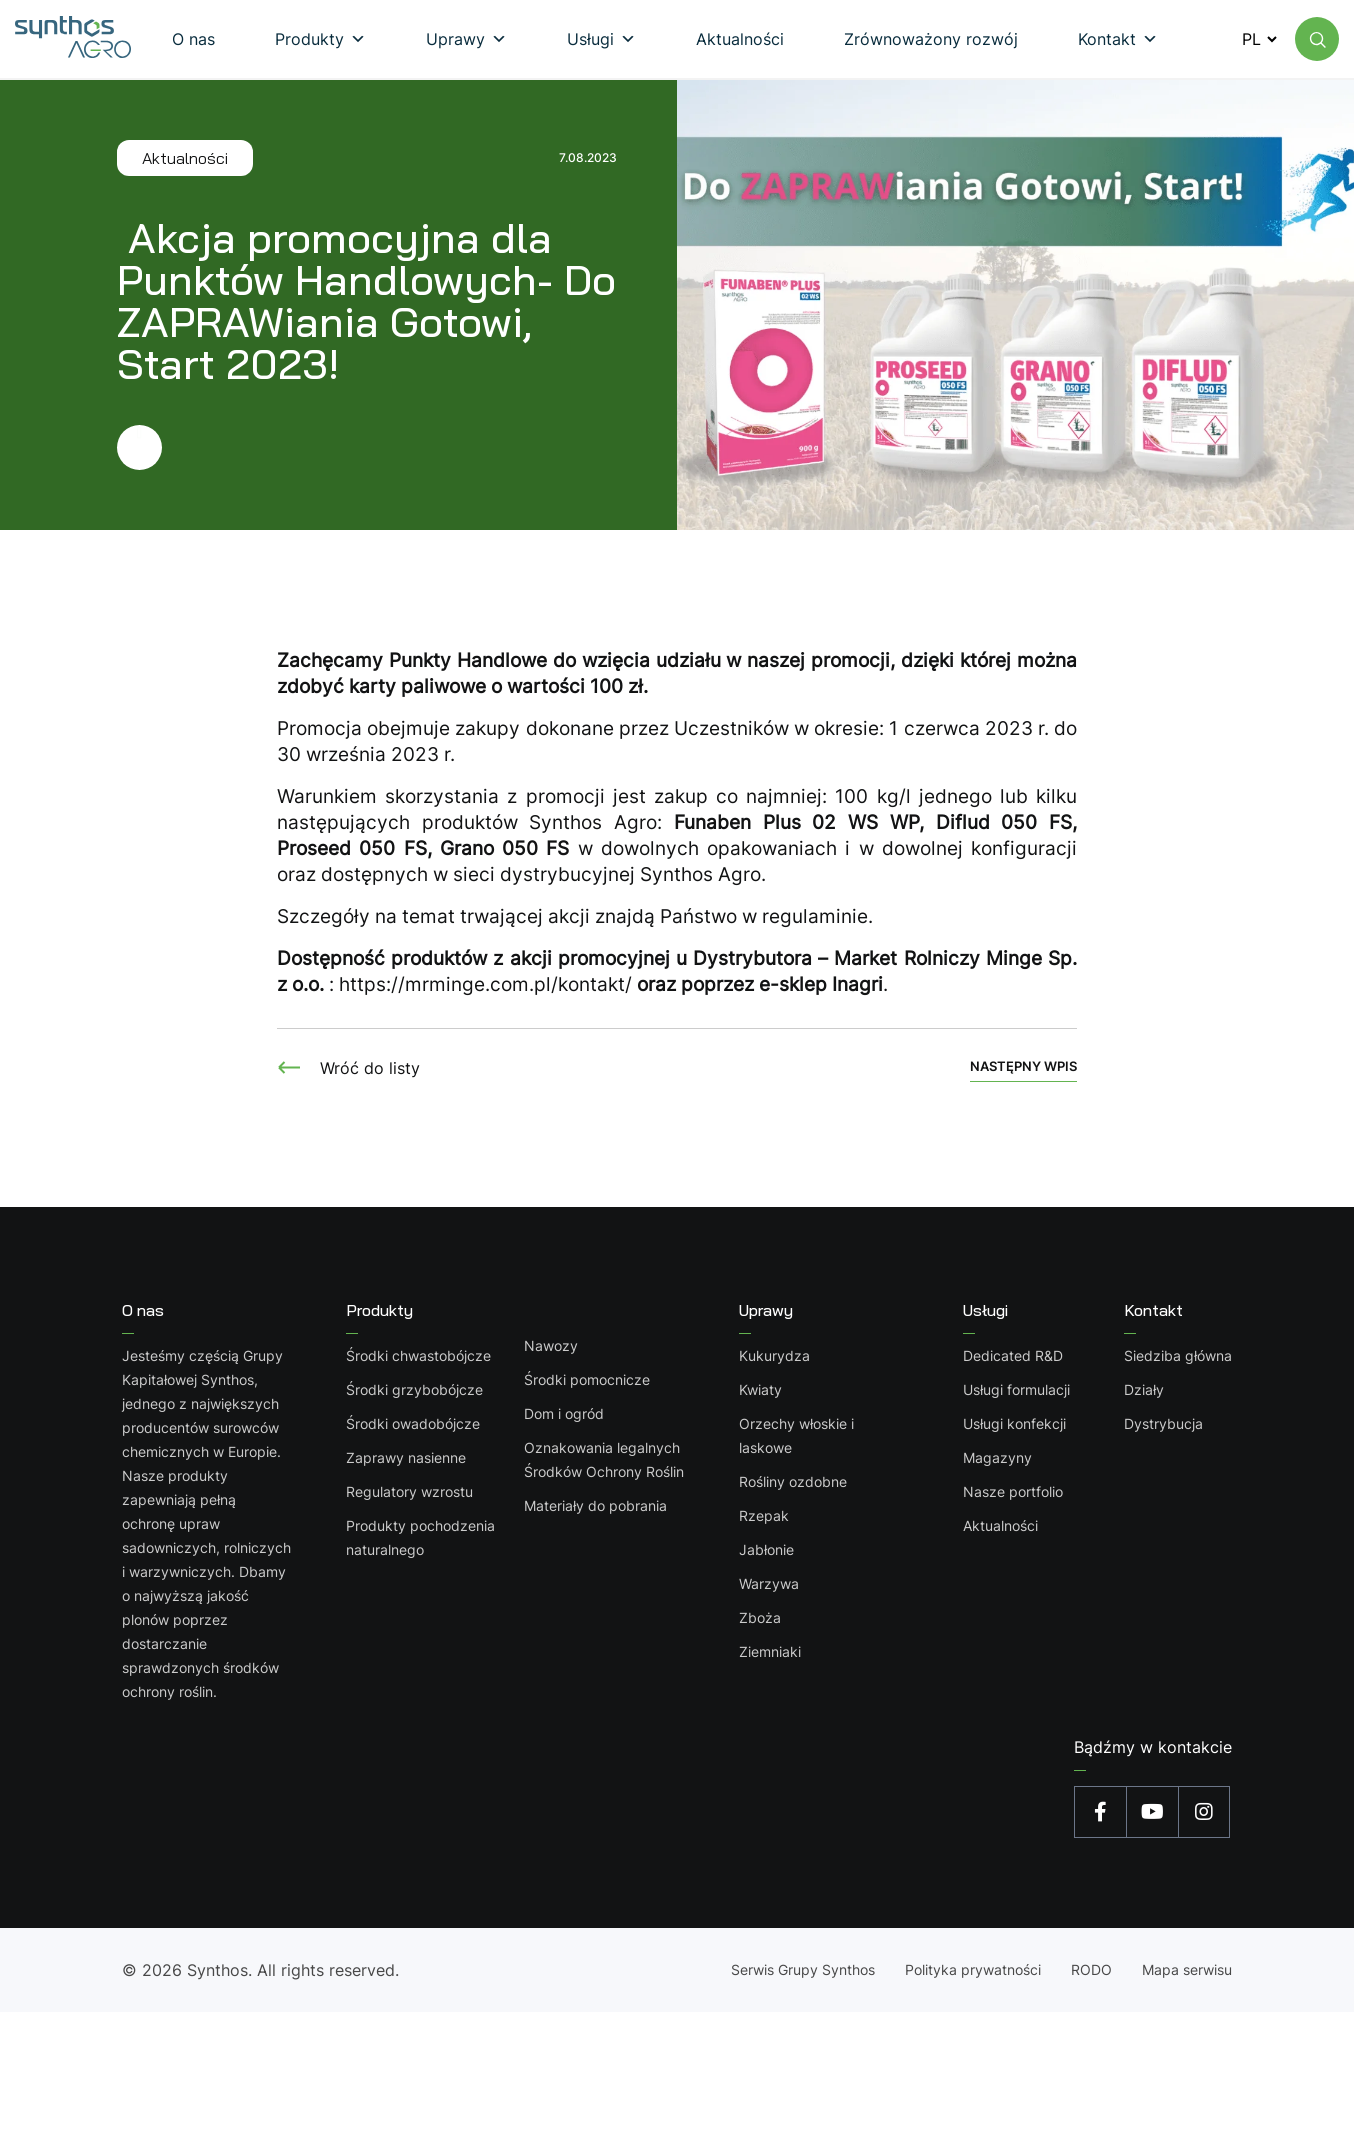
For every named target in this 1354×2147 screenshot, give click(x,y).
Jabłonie (767, 1549)
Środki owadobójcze (413, 1423)
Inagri (857, 984)
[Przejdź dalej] (367, 447)
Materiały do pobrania (595, 1505)
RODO (1091, 1969)
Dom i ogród (564, 1413)
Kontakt (1153, 1310)
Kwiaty (761, 1389)
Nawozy (551, 1345)
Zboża (761, 1617)
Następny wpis (1023, 1066)
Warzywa (770, 1583)
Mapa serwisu (1187, 1969)
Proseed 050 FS (352, 848)
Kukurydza (775, 1355)
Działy (1144, 1389)
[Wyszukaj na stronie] (1317, 39)
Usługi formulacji (1016, 1389)
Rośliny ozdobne (794, 1481)
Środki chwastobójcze (418, 1355)
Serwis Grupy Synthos (803, 1969)
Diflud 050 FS (1004, 822)
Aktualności (1000, 1525)
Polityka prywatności (973, 1969)
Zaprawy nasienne (406, 1457)
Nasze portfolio (1013, 1491)
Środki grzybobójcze (414, 1389)
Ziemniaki (771, 1651)
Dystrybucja (1163, 1423)
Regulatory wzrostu (409, 1491)
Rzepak (765, 1515)
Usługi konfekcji (1014, 1423)
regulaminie (815, 916)
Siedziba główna (1178, 1355)
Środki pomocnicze (587, 1379)
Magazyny (997, 1457)
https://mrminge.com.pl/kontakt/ (485, 984)
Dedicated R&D (1013, 1355)
